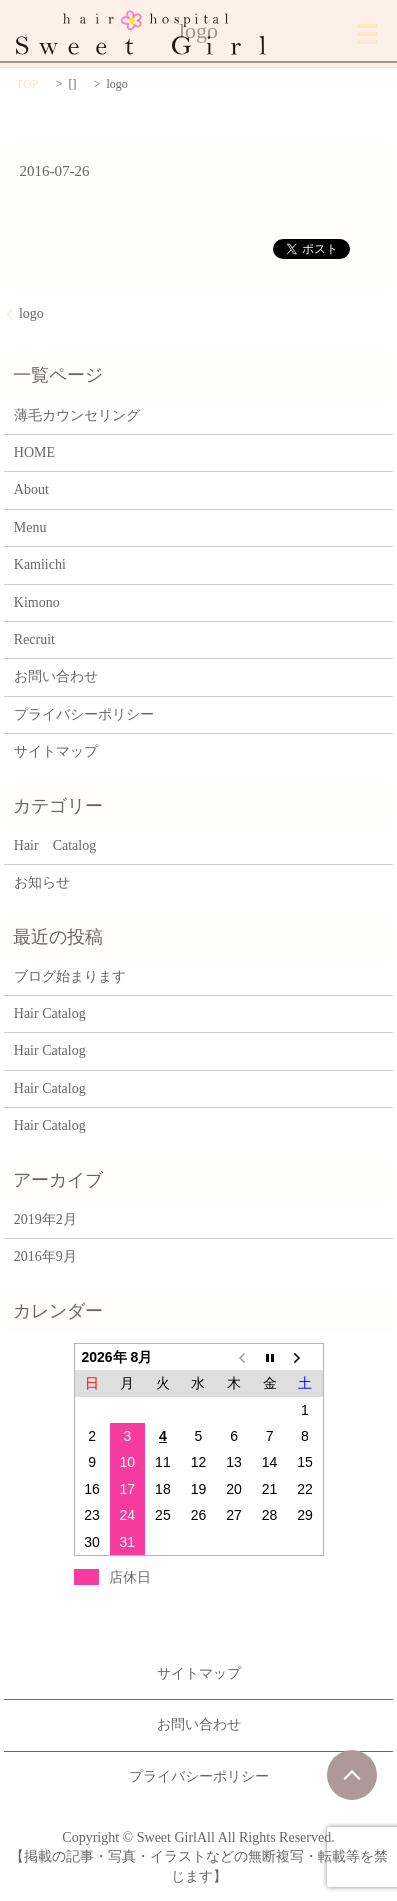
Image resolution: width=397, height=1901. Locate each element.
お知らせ (42, 882)
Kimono (37, 602)
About (31, 489)
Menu (30, 527)
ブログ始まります (70, 976)
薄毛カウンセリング (77, 415)
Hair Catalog (55, 845)
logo (31, 313)
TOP (27, 84)
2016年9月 (45, 1256)
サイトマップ (56, 751)
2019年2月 (45, 1219)
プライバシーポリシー (84, 714)
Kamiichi (40, 564)
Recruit (34, 639)
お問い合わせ (56, 676)
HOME (34, 452)
